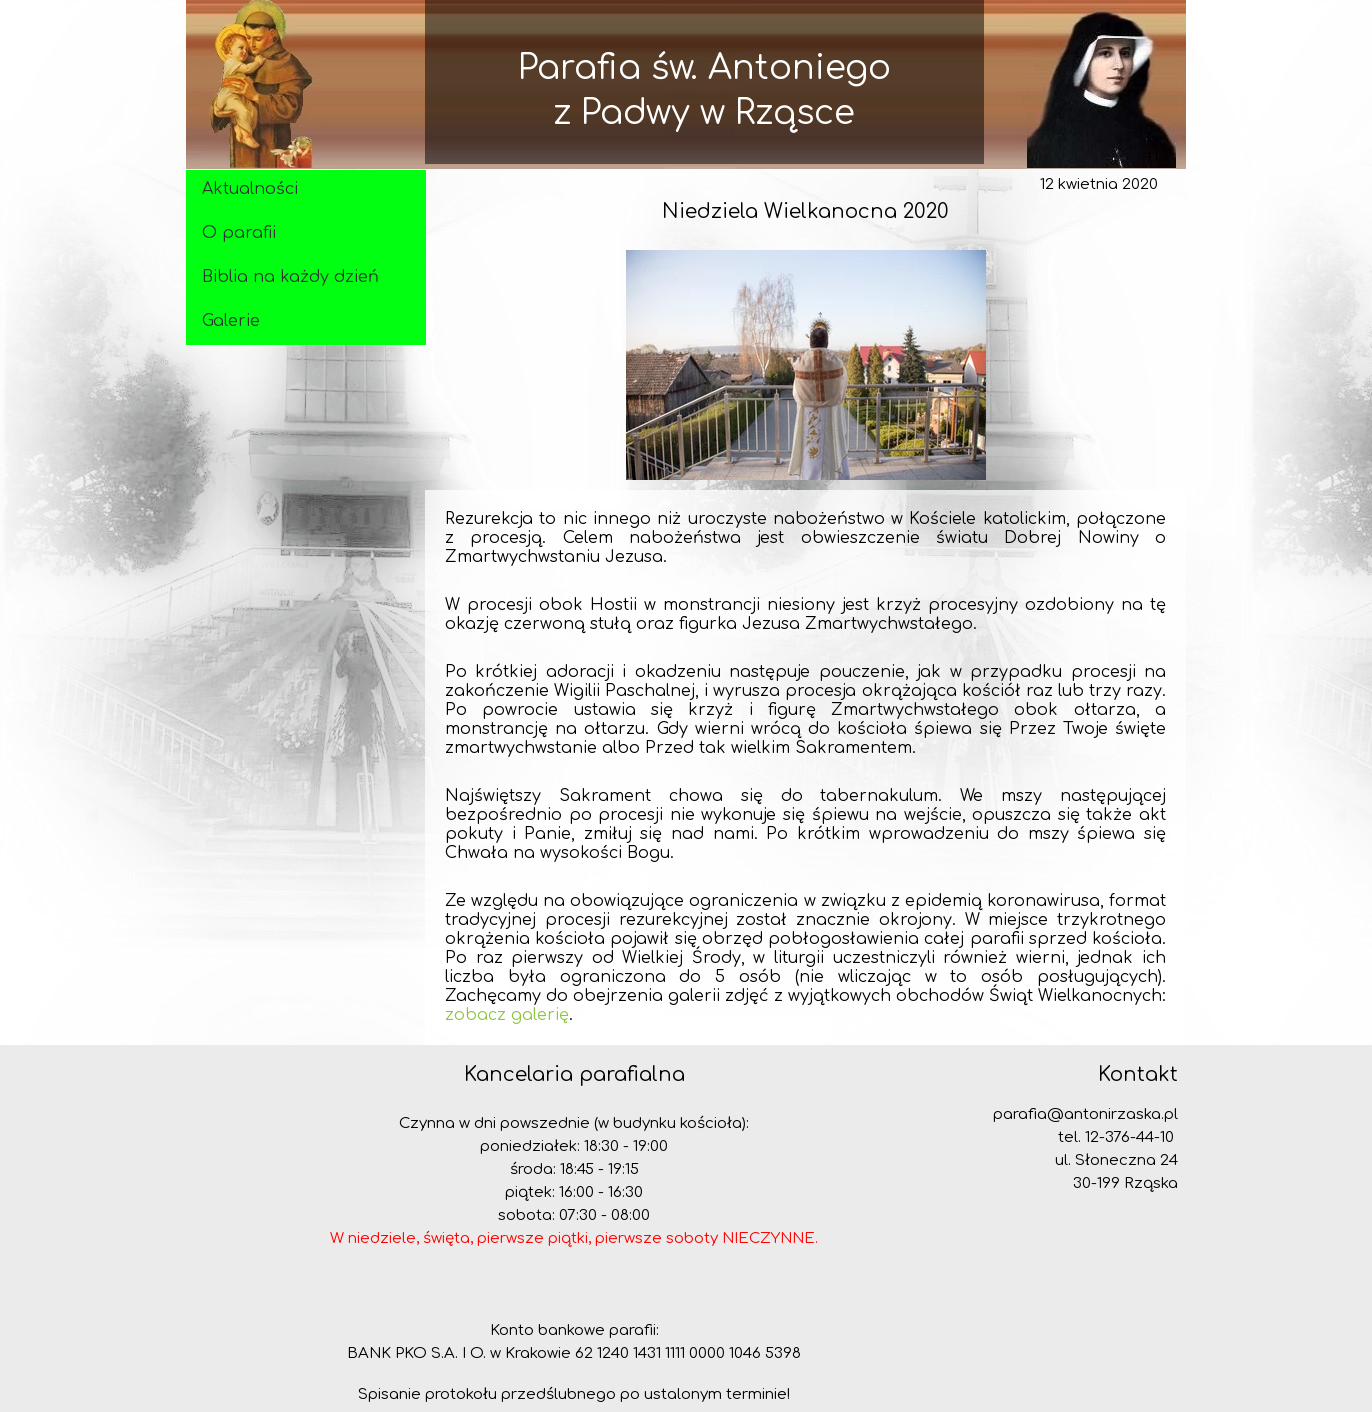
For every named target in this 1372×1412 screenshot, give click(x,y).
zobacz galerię (507, 1015)
